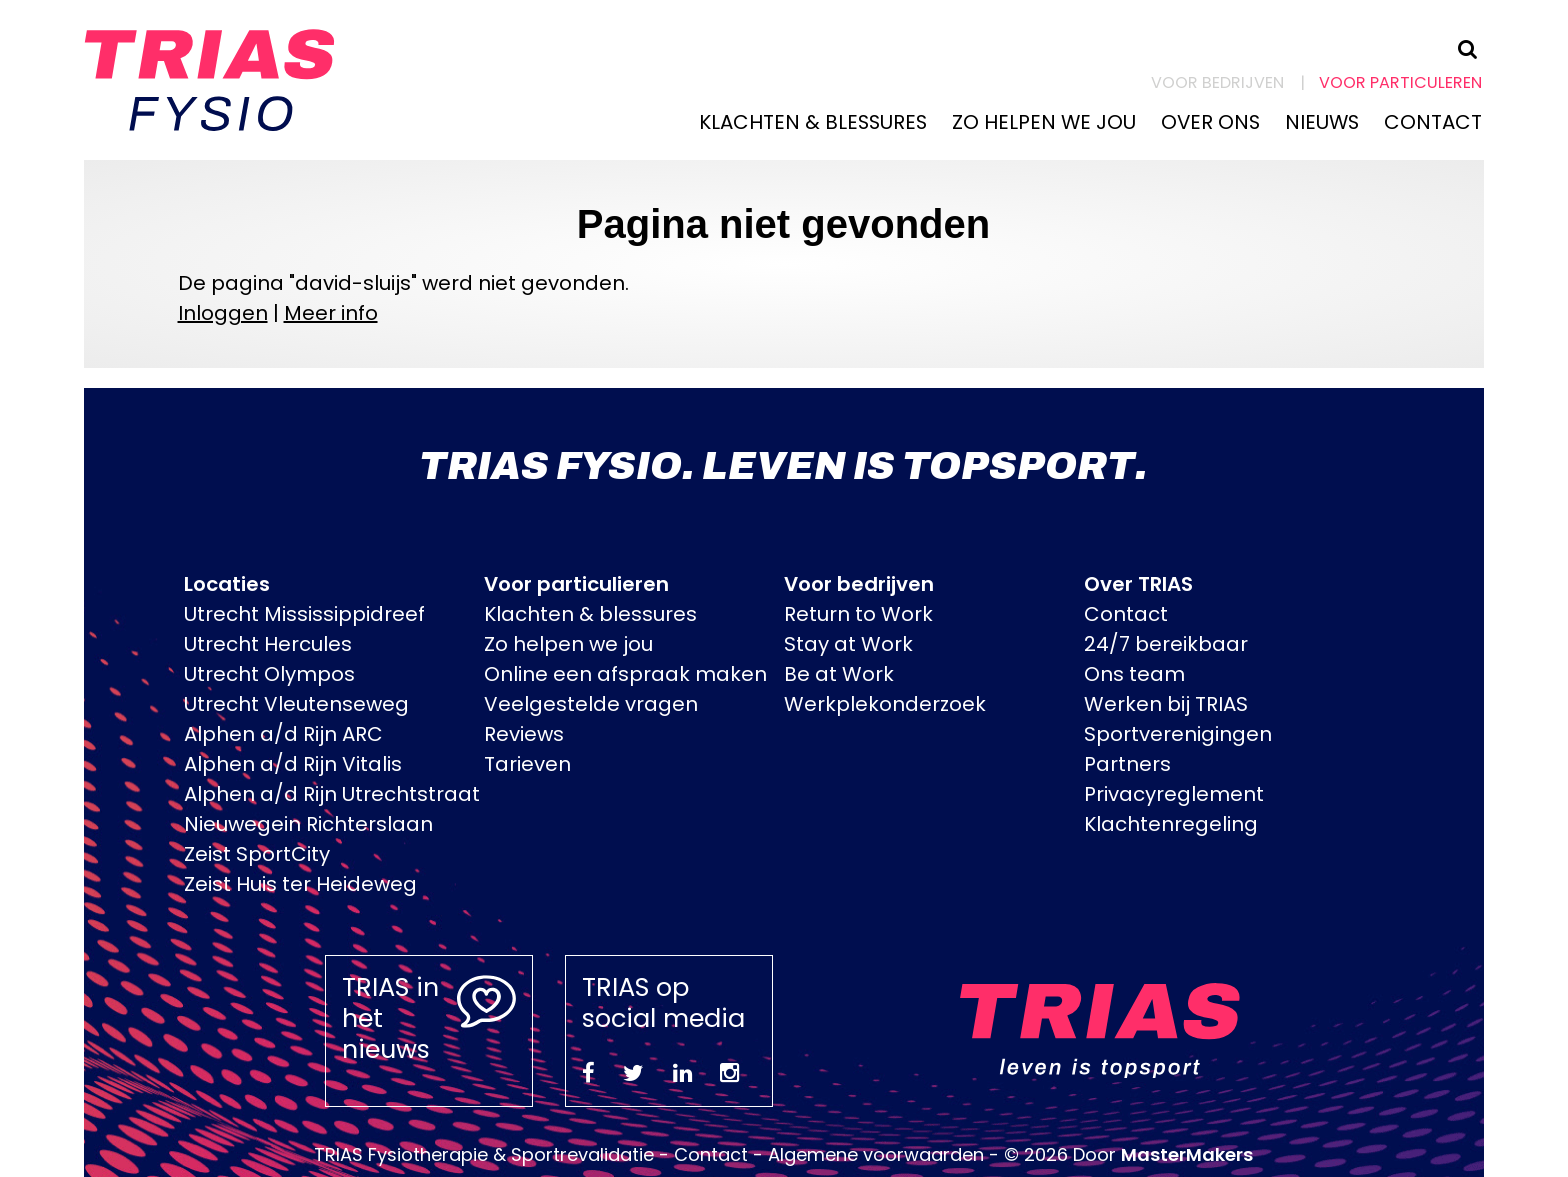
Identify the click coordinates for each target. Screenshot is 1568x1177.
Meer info (331, 313)
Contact (1433, 122)
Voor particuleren (1400, 82)
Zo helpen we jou (1044, 122)
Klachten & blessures (813, 122)
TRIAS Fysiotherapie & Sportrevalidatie (484, 1154)
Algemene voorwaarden (876, 1154)
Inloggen (223, 313)
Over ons (1210, 122)
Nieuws (1322, 122)
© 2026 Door (1128, 1154)
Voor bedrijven (1217, 82)
